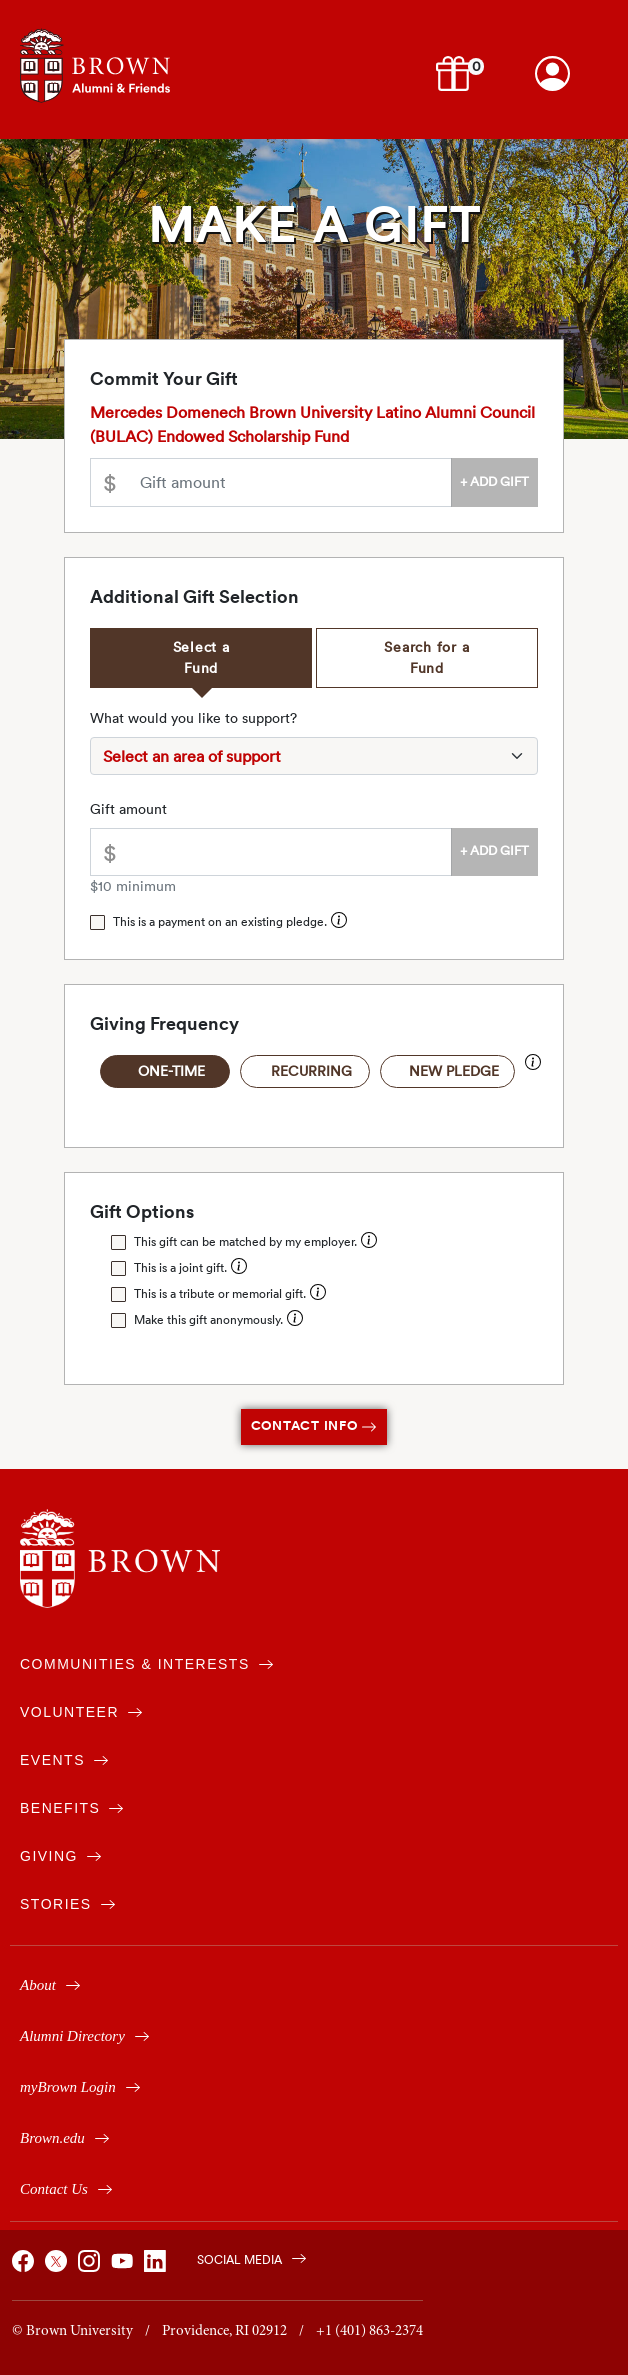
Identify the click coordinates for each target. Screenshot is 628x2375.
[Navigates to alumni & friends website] (95, 63)
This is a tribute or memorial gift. (220, 1293)
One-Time (171, 1071)
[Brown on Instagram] (92, 2267)
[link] (552, 73)
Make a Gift (314, 225)
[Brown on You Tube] (125, 2267)
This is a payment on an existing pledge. (220, 921)
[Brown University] (120, 1559)
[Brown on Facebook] (26, 2267)
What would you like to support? (193, 718)
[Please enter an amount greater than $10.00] (290, 482)
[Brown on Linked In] (158, 2267)
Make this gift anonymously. (208, 1319)
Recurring (311, 1071)
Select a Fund (201, 657)
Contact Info (314, 1426)
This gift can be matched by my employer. (245, 1241)
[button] (456, 71)
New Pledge (454, 1071)
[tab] (201, 658)
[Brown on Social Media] (241, 2257)
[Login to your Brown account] (552, 73)
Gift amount (128, 809)
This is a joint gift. (180, 1267)
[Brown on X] (59, 2267)
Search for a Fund (426, 657)
